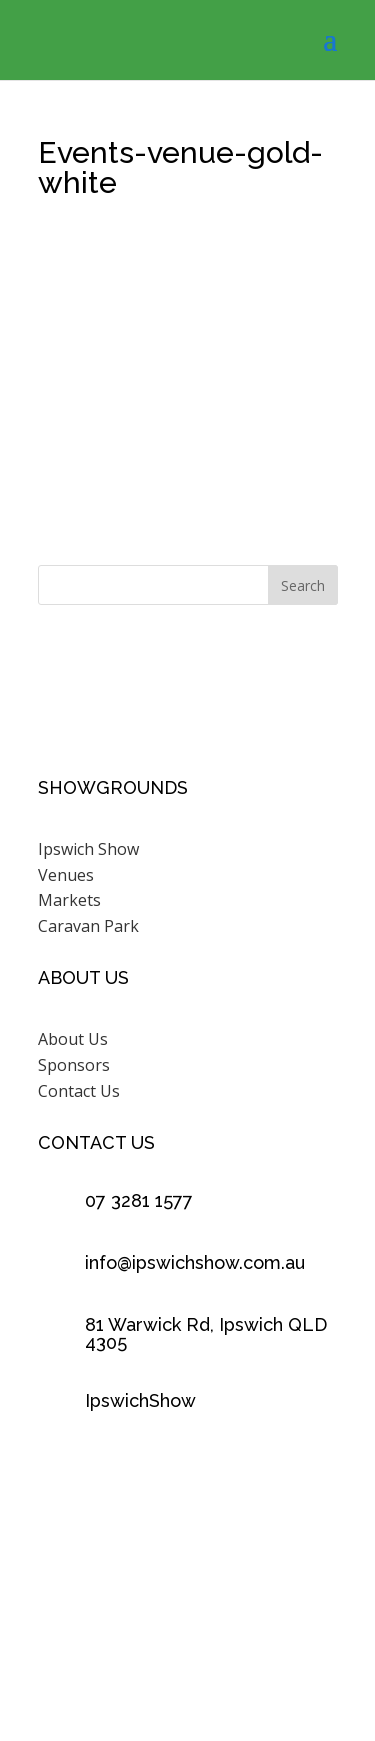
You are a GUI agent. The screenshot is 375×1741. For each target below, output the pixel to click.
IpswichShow (140, 1400)
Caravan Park (88, 926)
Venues (66, 875)
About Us (73, 1039)
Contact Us (79, 1091)
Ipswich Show (88, 849)
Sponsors (74, 1065)
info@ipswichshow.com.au (195, 1262)
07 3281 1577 (139, 1200)
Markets (69, 900)
